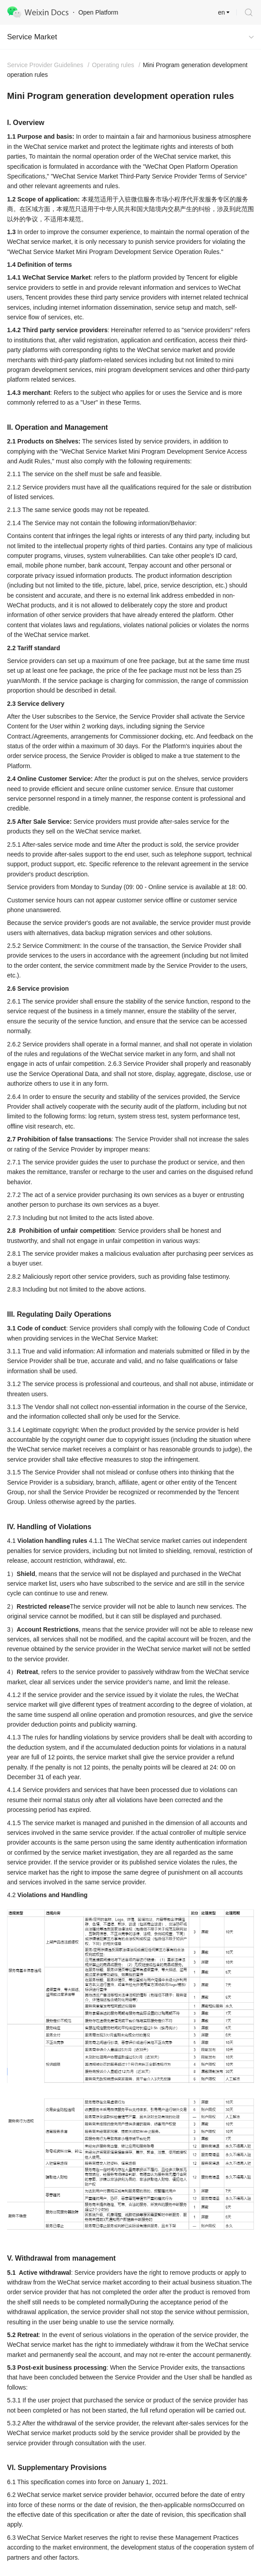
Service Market (32, 37)
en (221, 12)
